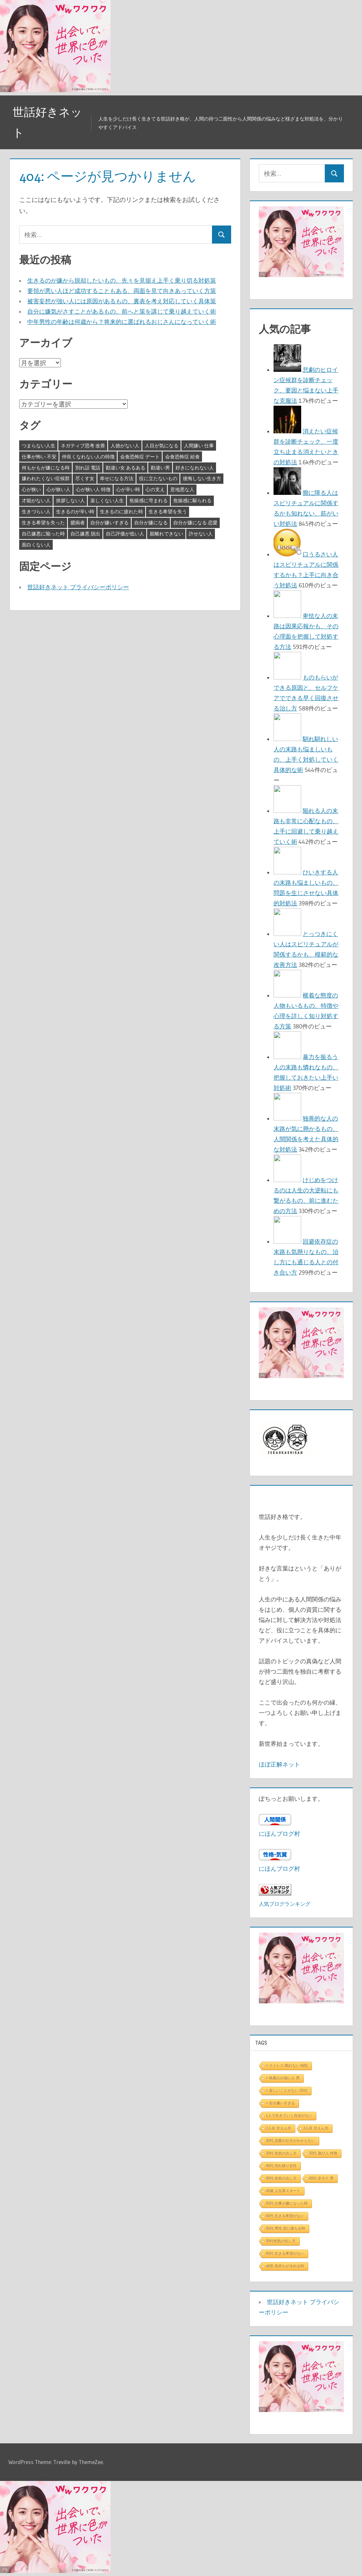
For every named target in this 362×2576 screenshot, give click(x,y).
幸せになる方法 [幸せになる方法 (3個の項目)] (116, 478)
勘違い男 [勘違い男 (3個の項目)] (160, 468)
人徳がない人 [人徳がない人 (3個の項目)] (125, 445)
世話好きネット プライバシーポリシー (78, 587)
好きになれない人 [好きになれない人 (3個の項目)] (194, 468)
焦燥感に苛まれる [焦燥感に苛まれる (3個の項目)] (148, 500)
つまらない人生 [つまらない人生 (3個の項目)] (38, 445)
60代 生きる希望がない (285, 2253)
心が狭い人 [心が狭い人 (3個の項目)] (58, 489)
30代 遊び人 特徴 (323, 2153)
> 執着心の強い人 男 (282, 2078)
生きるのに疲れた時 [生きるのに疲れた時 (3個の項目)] (121, 511)
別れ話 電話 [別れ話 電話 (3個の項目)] (87, 468)
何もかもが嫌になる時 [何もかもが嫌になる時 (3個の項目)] (46, 468)
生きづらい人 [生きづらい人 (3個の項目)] (36, 511)
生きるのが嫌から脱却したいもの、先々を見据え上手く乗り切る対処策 (121, 280)
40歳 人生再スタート (283, 2191)
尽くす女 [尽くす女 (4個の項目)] (84, 478)
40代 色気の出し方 (281, 2178)
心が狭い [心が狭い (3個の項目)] (31, 489)
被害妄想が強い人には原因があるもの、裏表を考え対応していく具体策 (121, 301)
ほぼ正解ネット (279, 1764)
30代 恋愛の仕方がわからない (290, 2141)
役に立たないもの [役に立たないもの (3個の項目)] (158, 478)
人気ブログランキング (284, 1904)
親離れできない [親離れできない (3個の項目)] (166, 533)
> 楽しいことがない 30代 (286, 2091)
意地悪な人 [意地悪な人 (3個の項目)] (182, 489)
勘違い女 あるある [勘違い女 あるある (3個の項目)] (125, 468)
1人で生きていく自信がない (289, 2116)
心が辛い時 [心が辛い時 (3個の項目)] (128, 489)
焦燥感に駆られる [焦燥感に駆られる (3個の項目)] (192, 500)
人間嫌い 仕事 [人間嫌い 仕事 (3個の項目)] (199, 445)
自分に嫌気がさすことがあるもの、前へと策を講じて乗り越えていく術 (121, 311)
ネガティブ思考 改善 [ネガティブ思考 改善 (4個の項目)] (83, 445)
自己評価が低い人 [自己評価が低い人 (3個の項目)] (125, 533)
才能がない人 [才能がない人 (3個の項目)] (36, 500)
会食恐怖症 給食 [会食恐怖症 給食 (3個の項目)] (182, 456)
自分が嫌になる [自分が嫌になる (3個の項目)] (151, 522)
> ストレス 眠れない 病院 (287, 2065)
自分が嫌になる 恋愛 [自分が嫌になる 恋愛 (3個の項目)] (195, 522)
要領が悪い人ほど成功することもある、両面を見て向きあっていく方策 (121, 290)
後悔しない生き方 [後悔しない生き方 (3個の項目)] (202, 478)
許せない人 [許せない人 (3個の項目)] (201, 533)
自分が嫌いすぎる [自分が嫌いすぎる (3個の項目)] (109, 522)
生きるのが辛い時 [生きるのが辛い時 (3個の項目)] (75, 511)
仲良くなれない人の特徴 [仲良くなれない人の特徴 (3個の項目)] (88, 456)
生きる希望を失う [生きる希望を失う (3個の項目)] (168, 511)
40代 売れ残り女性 (281, 2166)
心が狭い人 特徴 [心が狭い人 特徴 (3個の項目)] (93, 489)
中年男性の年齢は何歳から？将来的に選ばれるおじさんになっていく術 (121, 321)
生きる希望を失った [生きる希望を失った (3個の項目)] (43, 522)
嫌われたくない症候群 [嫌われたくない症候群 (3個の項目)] (46, 478)
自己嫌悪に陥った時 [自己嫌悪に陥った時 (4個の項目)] (43, 533)
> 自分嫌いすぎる (280, 2103)
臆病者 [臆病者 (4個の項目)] (77, 522)
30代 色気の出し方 (281, 2153)
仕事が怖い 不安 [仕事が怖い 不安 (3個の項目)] (39, 456)
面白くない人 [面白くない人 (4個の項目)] (36, 545)
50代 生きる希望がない (285, 2216)
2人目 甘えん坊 (278, 2128)
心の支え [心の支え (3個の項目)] (155, 489)
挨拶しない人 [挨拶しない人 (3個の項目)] (70, 500)
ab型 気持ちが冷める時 (285, 2266)
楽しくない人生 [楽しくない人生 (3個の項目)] (107, 500)
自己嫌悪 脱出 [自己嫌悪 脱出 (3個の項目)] (85, 533)
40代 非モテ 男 (321, 2178)
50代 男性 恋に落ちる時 (285, 2228)
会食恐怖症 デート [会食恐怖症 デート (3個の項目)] (140, 456)
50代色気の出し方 (281, 2241)
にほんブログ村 (279, 1833)
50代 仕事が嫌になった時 (287, 2203)
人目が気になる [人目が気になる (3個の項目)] (161, 445)
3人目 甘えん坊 (315, 2128)
